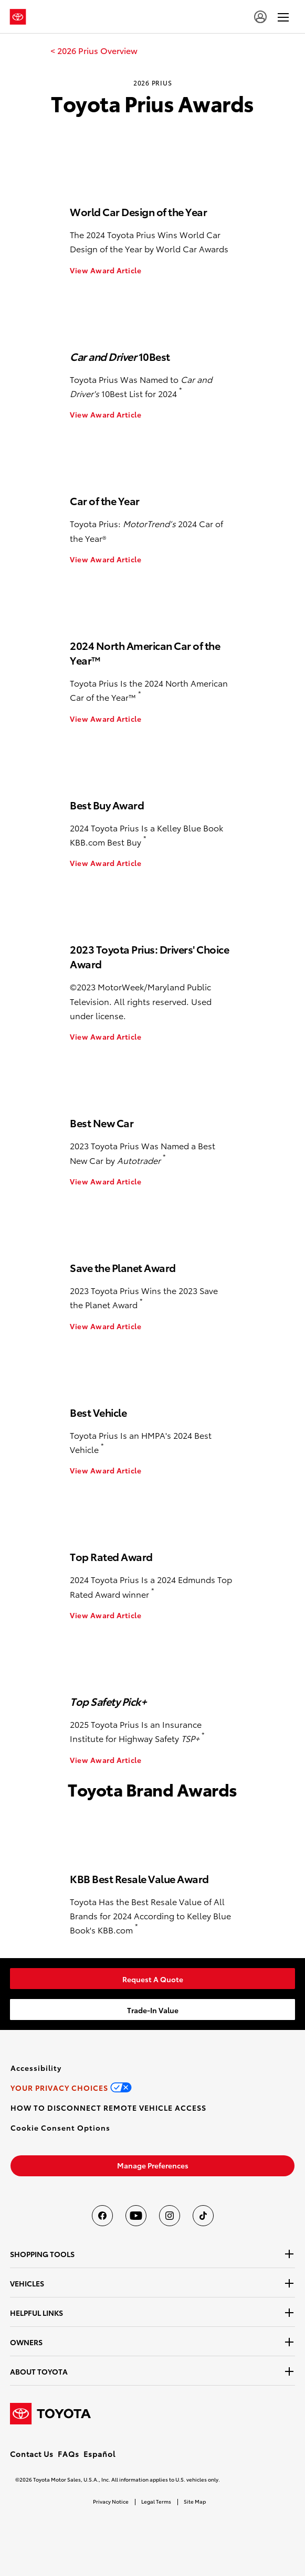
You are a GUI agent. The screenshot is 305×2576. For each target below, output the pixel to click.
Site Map (195, 2501)
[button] (60, 2127)
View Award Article (105, 270)
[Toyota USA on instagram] (169, 2215)
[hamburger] (283, 16)
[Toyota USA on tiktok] (203, 2215)
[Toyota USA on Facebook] (102, 2215)
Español (99, 2453)
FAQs (68, 2453)
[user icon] (260, 16)
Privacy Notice (111, 2501)
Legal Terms (156, 2501)
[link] (94, 50)
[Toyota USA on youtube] (135, 2215)
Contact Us (32, 2453)
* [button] (180, 389)
